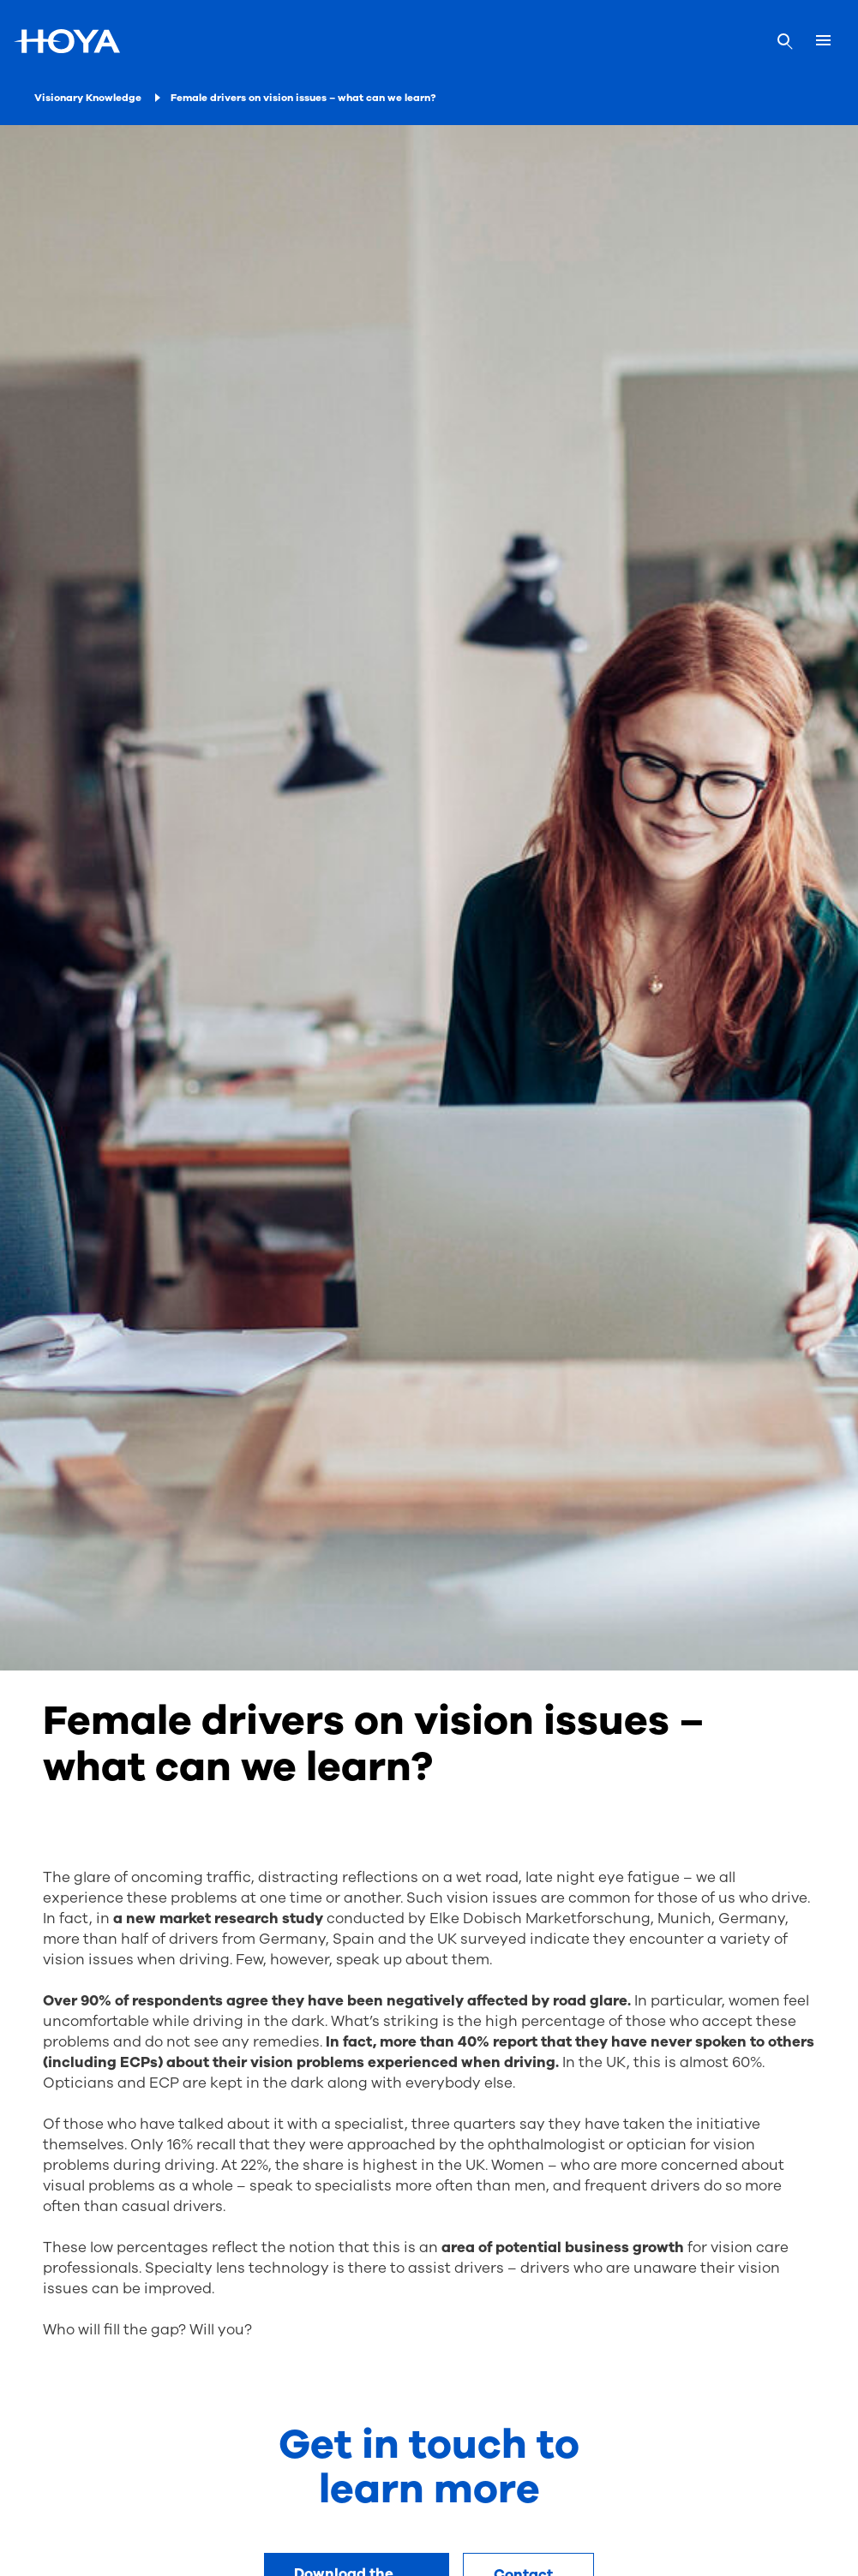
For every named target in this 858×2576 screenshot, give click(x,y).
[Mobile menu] (823, 41)
